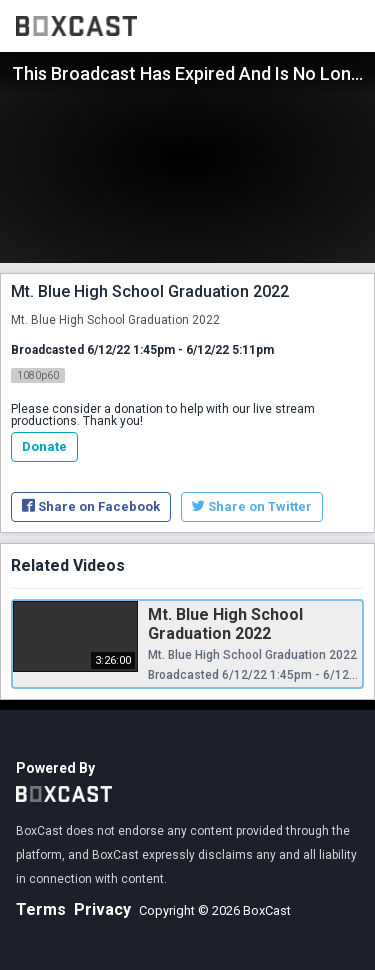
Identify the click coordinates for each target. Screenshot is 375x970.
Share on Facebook (91, 506)
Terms (41, 909)
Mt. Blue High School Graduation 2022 (225, 624)
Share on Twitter (252, 506)
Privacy (102, 909)
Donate (44, 446)
